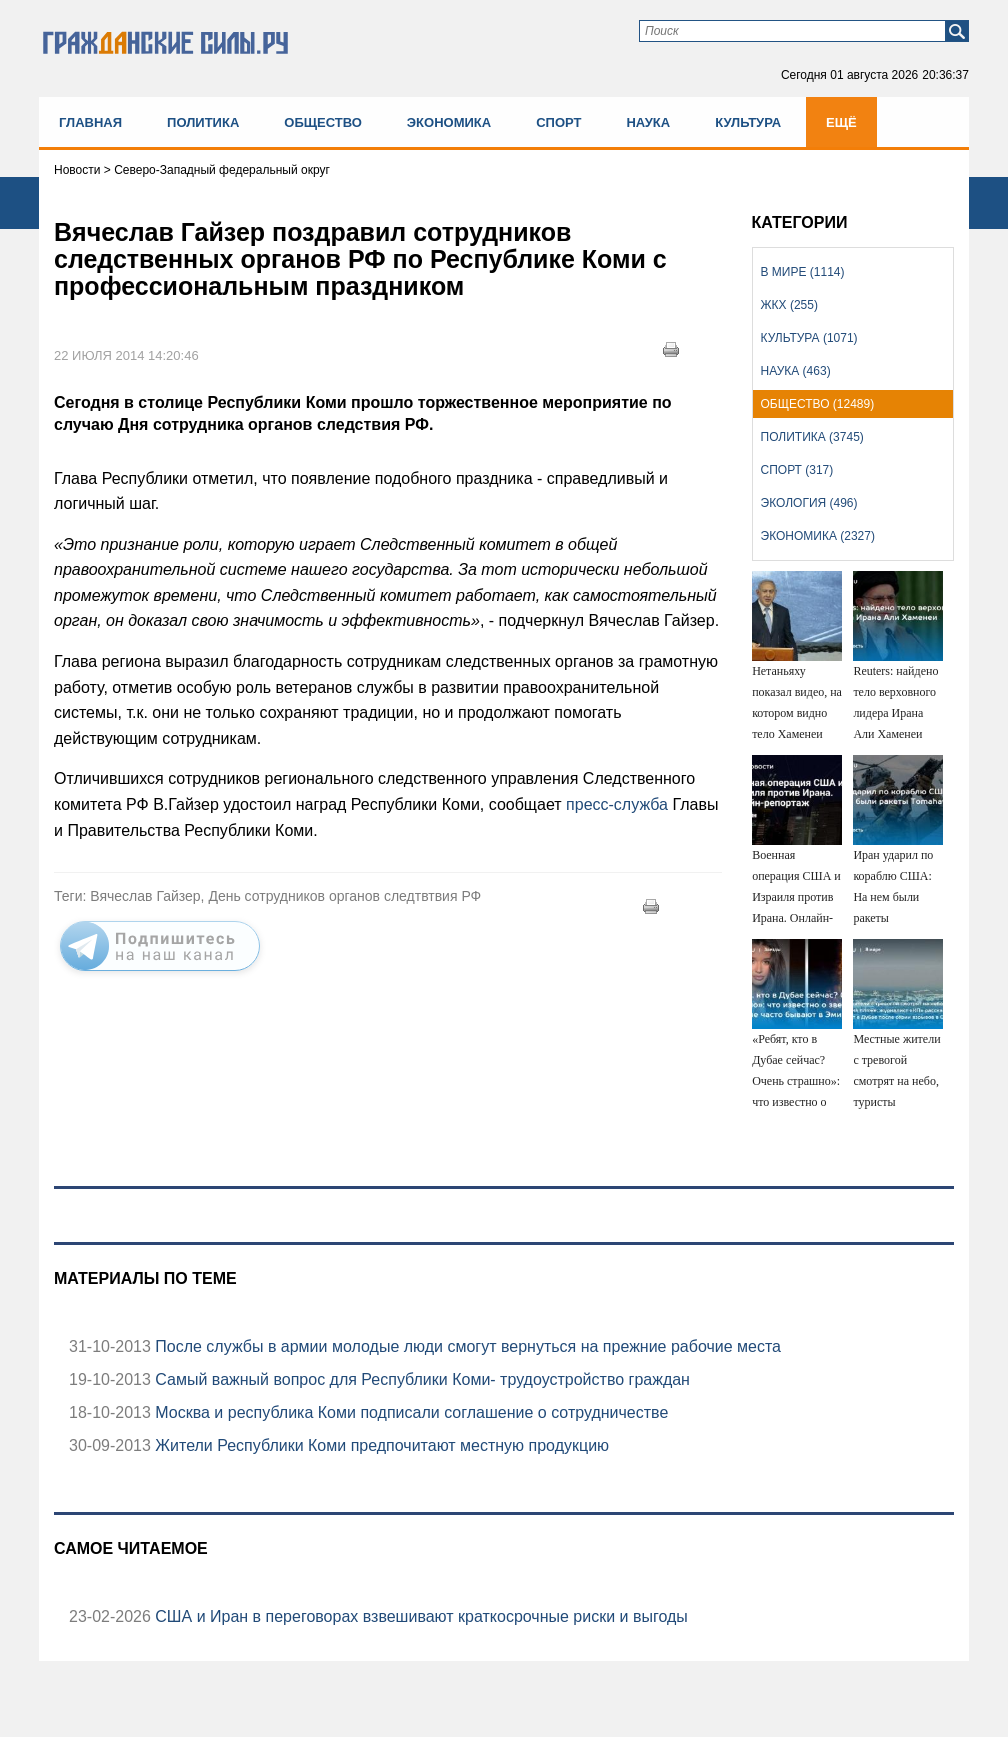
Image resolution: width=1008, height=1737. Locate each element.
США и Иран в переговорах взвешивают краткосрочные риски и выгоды (419, 1616)
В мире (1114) (803, 272)
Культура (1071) (809, 338)
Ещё (841, 122)
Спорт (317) (797, 470)
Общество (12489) (818, 404)
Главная (90, 122)
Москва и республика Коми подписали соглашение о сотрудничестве (409, 1412)
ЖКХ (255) (789, 305)
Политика (203, 122)
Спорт (558, 122)
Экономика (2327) (818, 536)
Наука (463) (796, 371)
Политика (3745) (812, 437)
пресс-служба (617, 804)
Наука (648, 122)
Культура (748, 122)
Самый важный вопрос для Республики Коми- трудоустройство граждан (420, 1379)
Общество (323, 122)
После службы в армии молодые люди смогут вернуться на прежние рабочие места (466, 1346)
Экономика (449, 122)
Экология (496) (809, 503)
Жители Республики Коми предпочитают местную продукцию (380, 1445)
